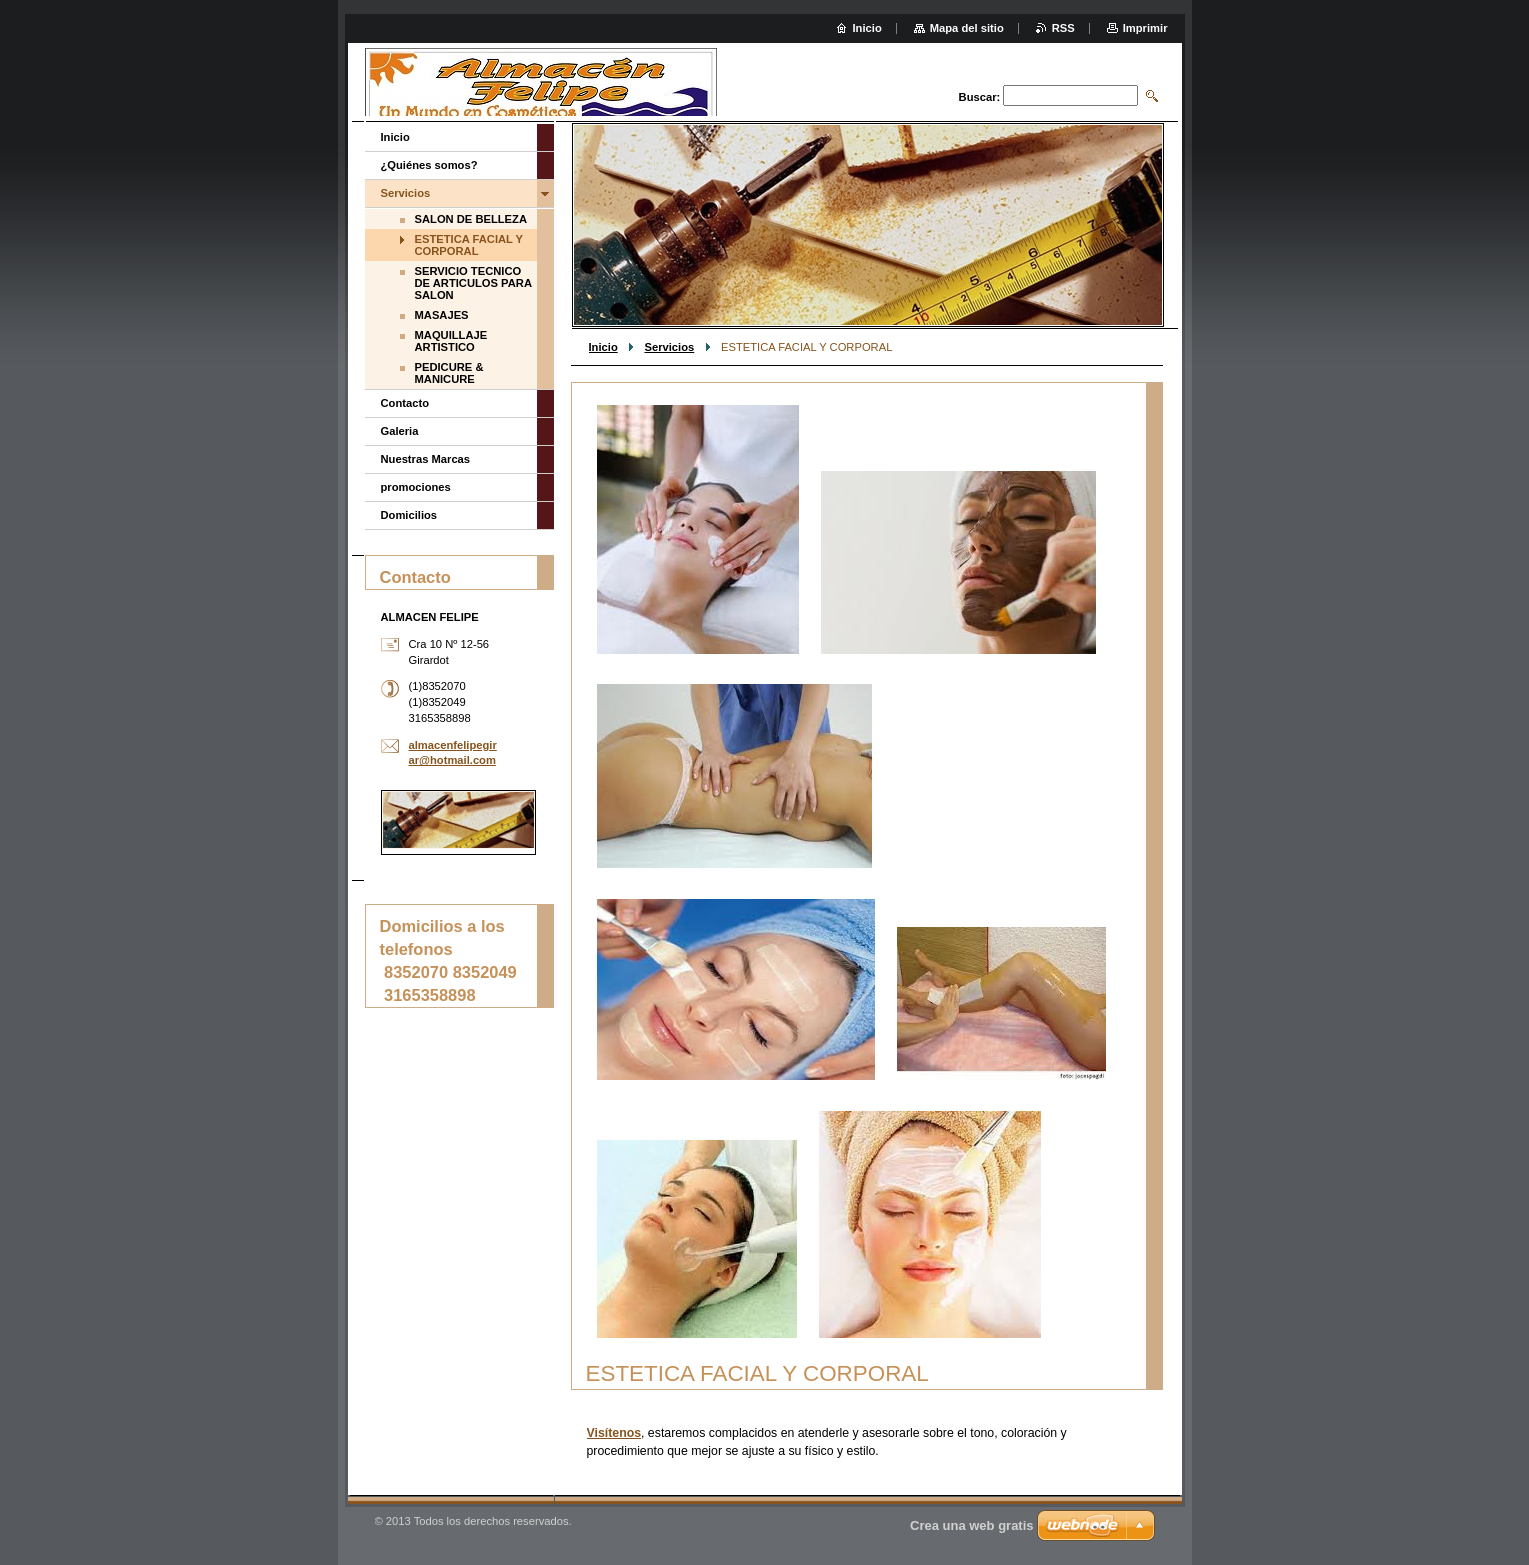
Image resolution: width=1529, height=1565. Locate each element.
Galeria (400, 431)
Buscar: (980, 97)
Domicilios (409, 515)
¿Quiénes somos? (429, 165)
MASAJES (442, 315)
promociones (416, 487)
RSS (1063, 28)
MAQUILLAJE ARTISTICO (451, 341)
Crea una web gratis (972, 1525)
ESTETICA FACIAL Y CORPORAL (469, 245)
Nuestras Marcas (426, 459)
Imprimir (1145, 28)
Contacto (405, 403)
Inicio (603, 347)
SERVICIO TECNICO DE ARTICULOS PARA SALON (473, 283)
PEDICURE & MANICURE (449, 373)
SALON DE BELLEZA (471, 219)
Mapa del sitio (967, 28)
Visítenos (614, 1433)
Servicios (669, 347)
